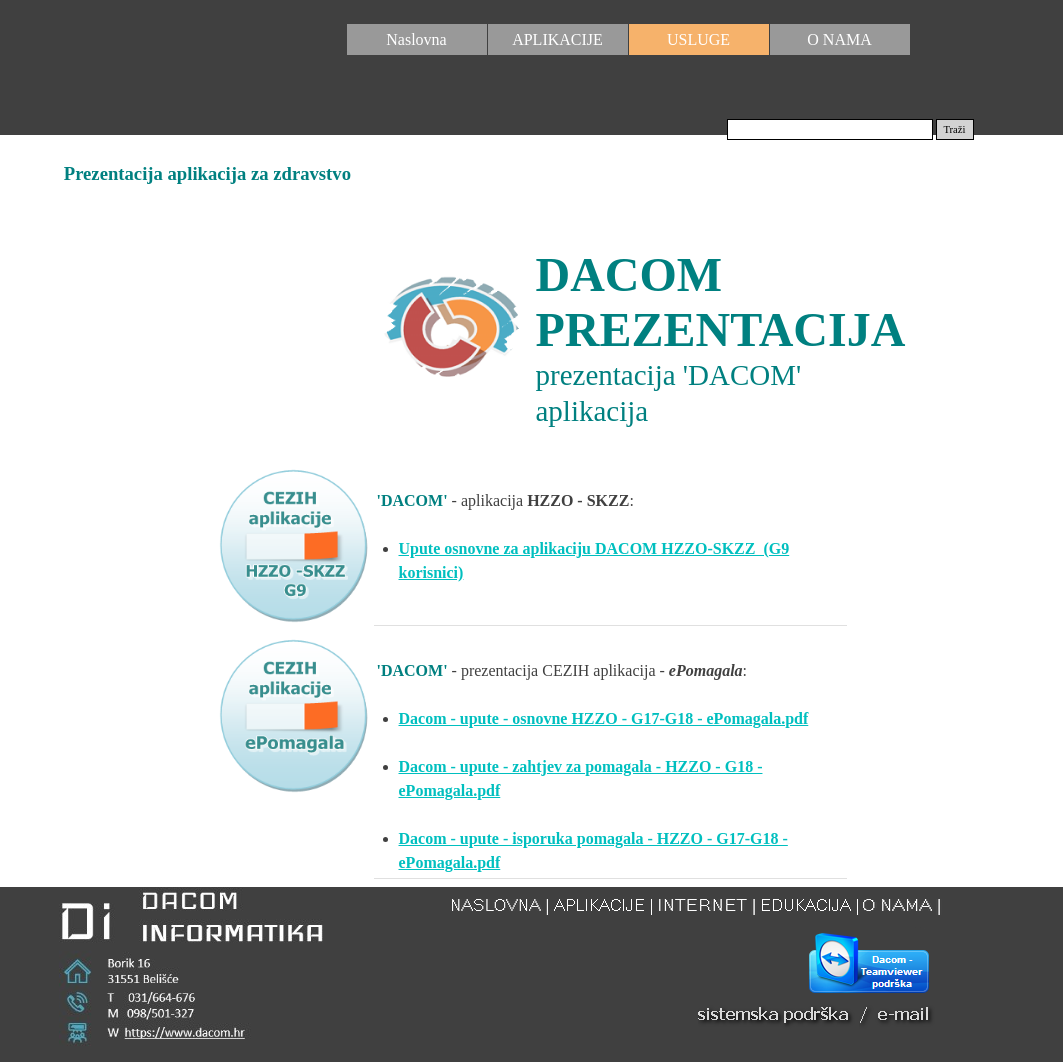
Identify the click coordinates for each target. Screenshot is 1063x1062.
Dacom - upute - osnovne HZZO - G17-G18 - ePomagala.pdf (604, 718)
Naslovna (416, 39)
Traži (954, 129)
